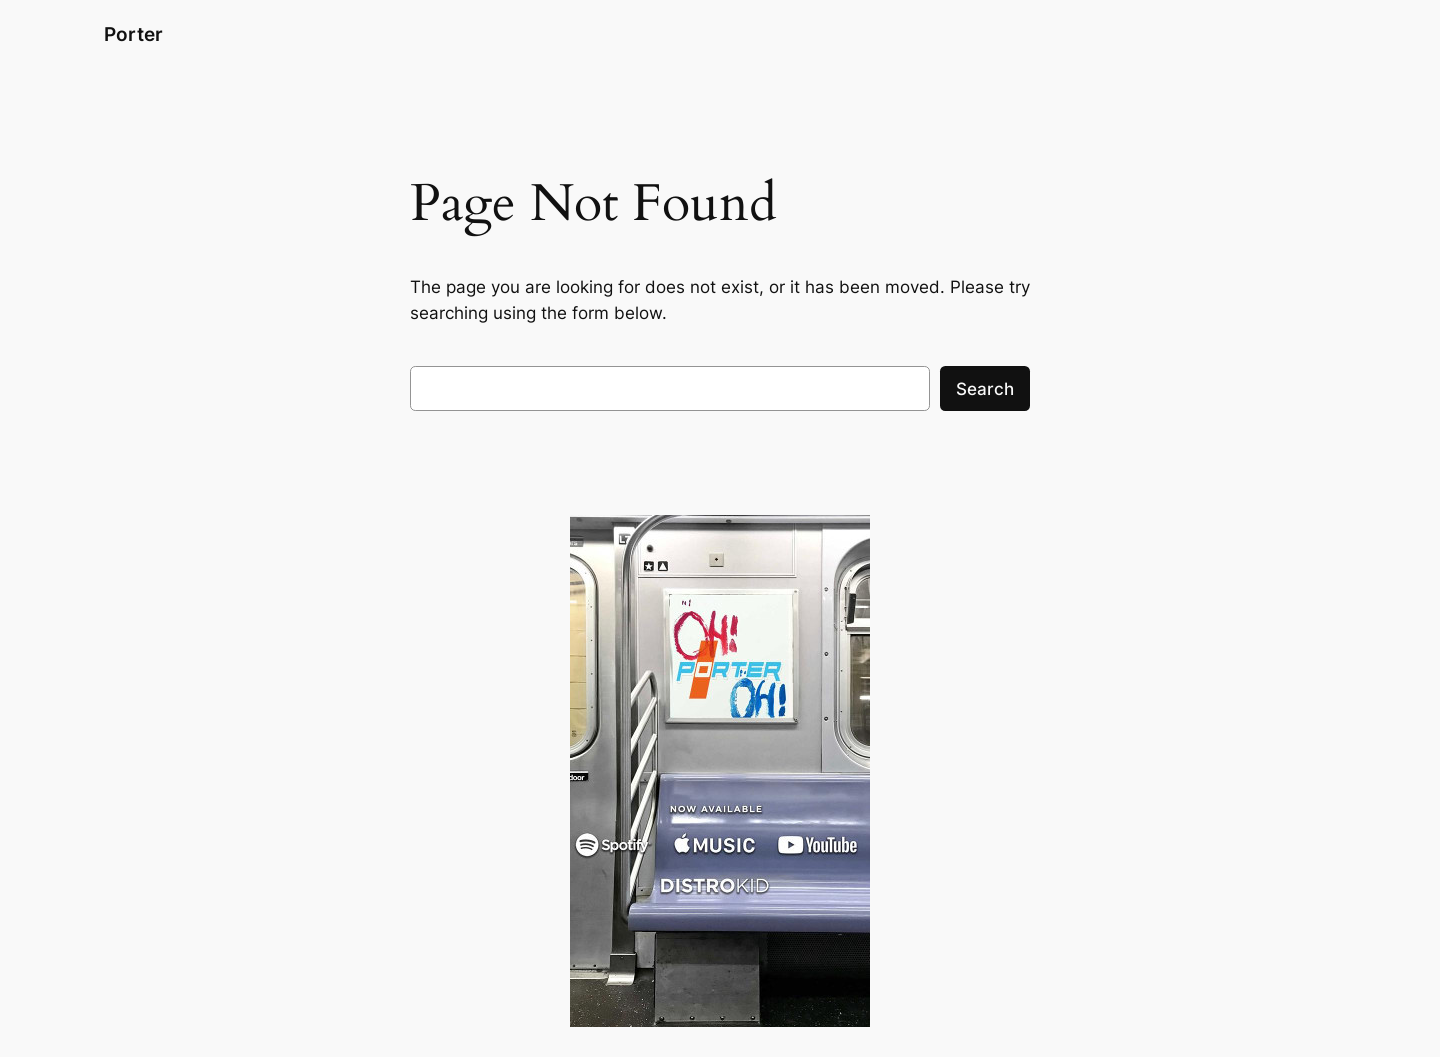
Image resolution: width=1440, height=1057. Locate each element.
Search (985, 389)
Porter (133, 34)
